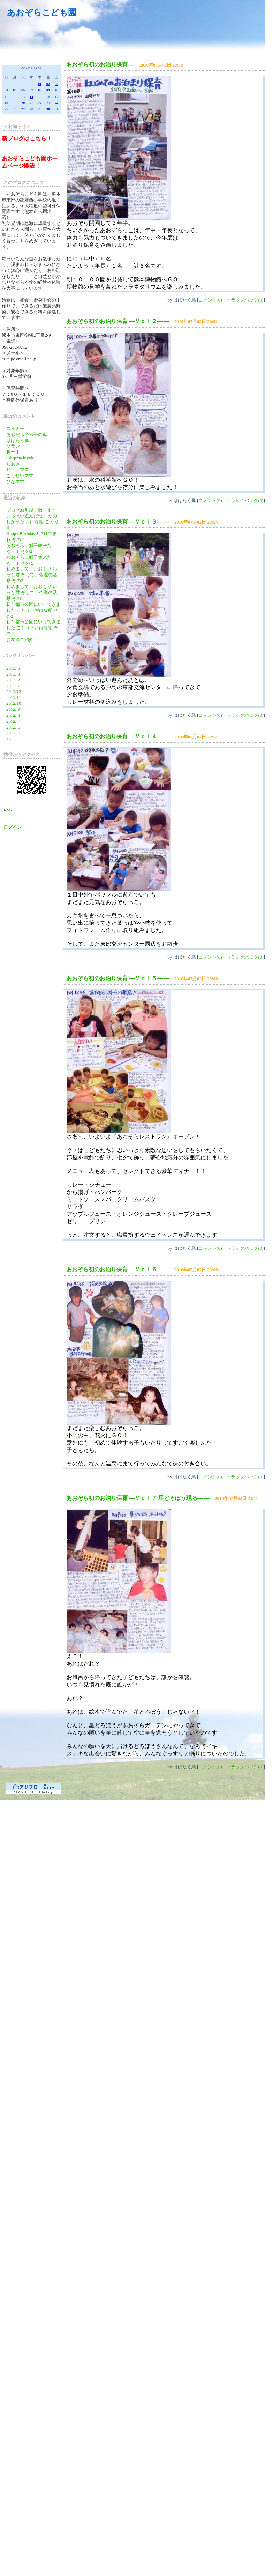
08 (39, 90)
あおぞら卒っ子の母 (26, 434)
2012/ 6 (13, 727)
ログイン (12, 827)
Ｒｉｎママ (17, 469)
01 (39, 84)
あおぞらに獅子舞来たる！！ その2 (29, 548)
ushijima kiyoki (20, 457)
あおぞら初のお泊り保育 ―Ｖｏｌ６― (114, 1269)
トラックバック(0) (244, 300)
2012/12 (13, 691)
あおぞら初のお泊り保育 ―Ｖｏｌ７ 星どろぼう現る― (134, 1498)
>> (40, 68)
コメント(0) (210, 300)
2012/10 (13, 703)
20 (23, 103)
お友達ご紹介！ (22, 639)
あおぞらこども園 (41, 12)
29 (39, 109)
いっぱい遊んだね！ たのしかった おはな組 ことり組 (32, 521)
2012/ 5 (13, 733)
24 (56, 103)
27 (23, 109)
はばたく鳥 (17, 440)
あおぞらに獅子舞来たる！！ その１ (29, 560)
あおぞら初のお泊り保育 (97, 65)
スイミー (15, 428)
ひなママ (15, 481)
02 (48, 84)
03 (56, 84)
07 (31, 90)
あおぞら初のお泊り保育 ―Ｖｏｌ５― (114, 978)
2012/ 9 (13, 709)
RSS (7, 810)
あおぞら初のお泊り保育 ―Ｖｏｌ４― (114, 736)
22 (39, 103)
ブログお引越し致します (31, 510)
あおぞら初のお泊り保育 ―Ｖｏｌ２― (114, 321)
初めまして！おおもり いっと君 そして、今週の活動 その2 (31, 574)
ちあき (13, 463)
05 (14, 90)
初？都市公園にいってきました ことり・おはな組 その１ (33, 627)
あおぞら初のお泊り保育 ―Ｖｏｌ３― (114, 522)
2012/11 (13, 697)
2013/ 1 (13, 685)
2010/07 (31, 68)
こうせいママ (19, 475)
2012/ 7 (13, 721)
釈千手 (13, 452)
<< (23, 68)
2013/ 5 (13, 668)
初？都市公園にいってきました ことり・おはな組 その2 (33, 610)
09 (48, 90)
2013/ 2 (13, 680)
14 (31, 97)
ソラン (13, 446)
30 (48, 109)
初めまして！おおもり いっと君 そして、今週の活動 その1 (31, 592)
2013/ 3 (13, 674)
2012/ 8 (13, 715)
